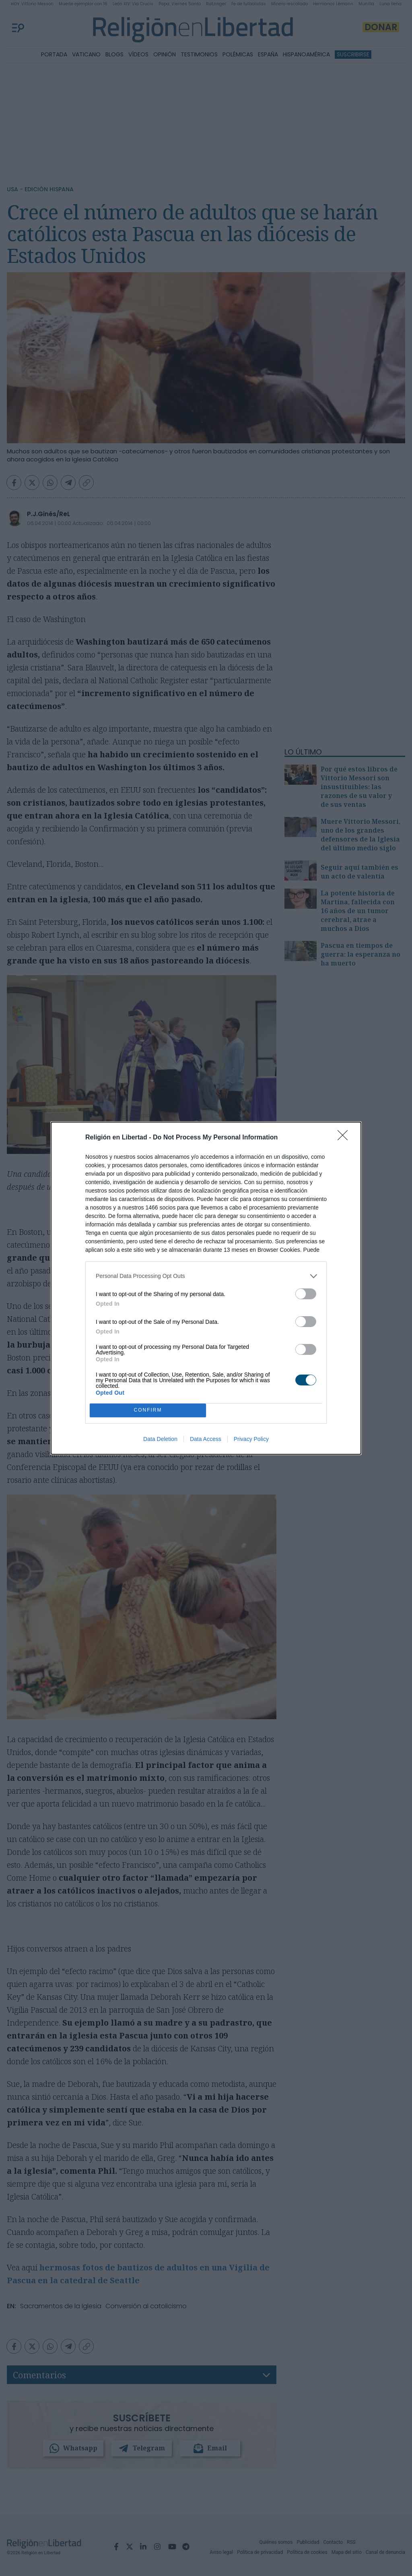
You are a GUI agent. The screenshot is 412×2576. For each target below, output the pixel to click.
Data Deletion (160, 1439)
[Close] (345, 1137)
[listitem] (206, 1276)
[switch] (305, 1293)
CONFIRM (148, 1410)
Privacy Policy (251, 1439)
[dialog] (206, 1288)
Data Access (205, 1439)
